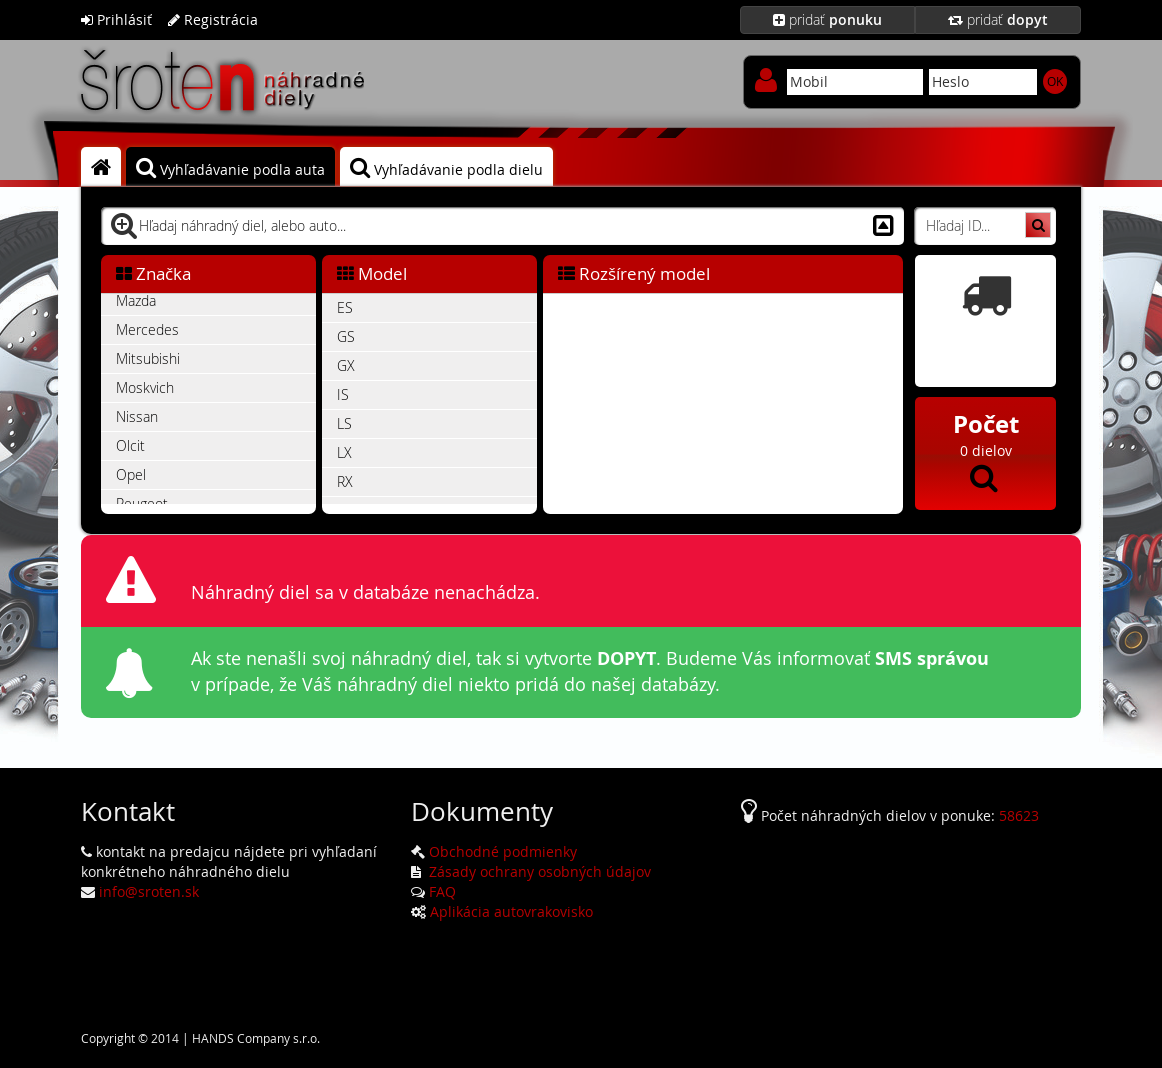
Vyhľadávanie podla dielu (446, 168)
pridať (827, 19)
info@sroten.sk (149, 891)
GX (346, 365)
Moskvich (145, 387)
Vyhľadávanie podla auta (230, 168)
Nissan (137, 416)
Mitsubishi (148, 358)
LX (344, 452)
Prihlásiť (116, 19)
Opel (131, 474)
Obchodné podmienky (503, 851)
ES (345, 307)
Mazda (136, 300)
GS (346, 336)
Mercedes (147, 329)
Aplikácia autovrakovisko (511, 911)
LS (344, 423)
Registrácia (213, 19)
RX (345, 481)
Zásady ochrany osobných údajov (538, 871)
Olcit (130, 445)
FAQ (442, 891)
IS (343, 394)
